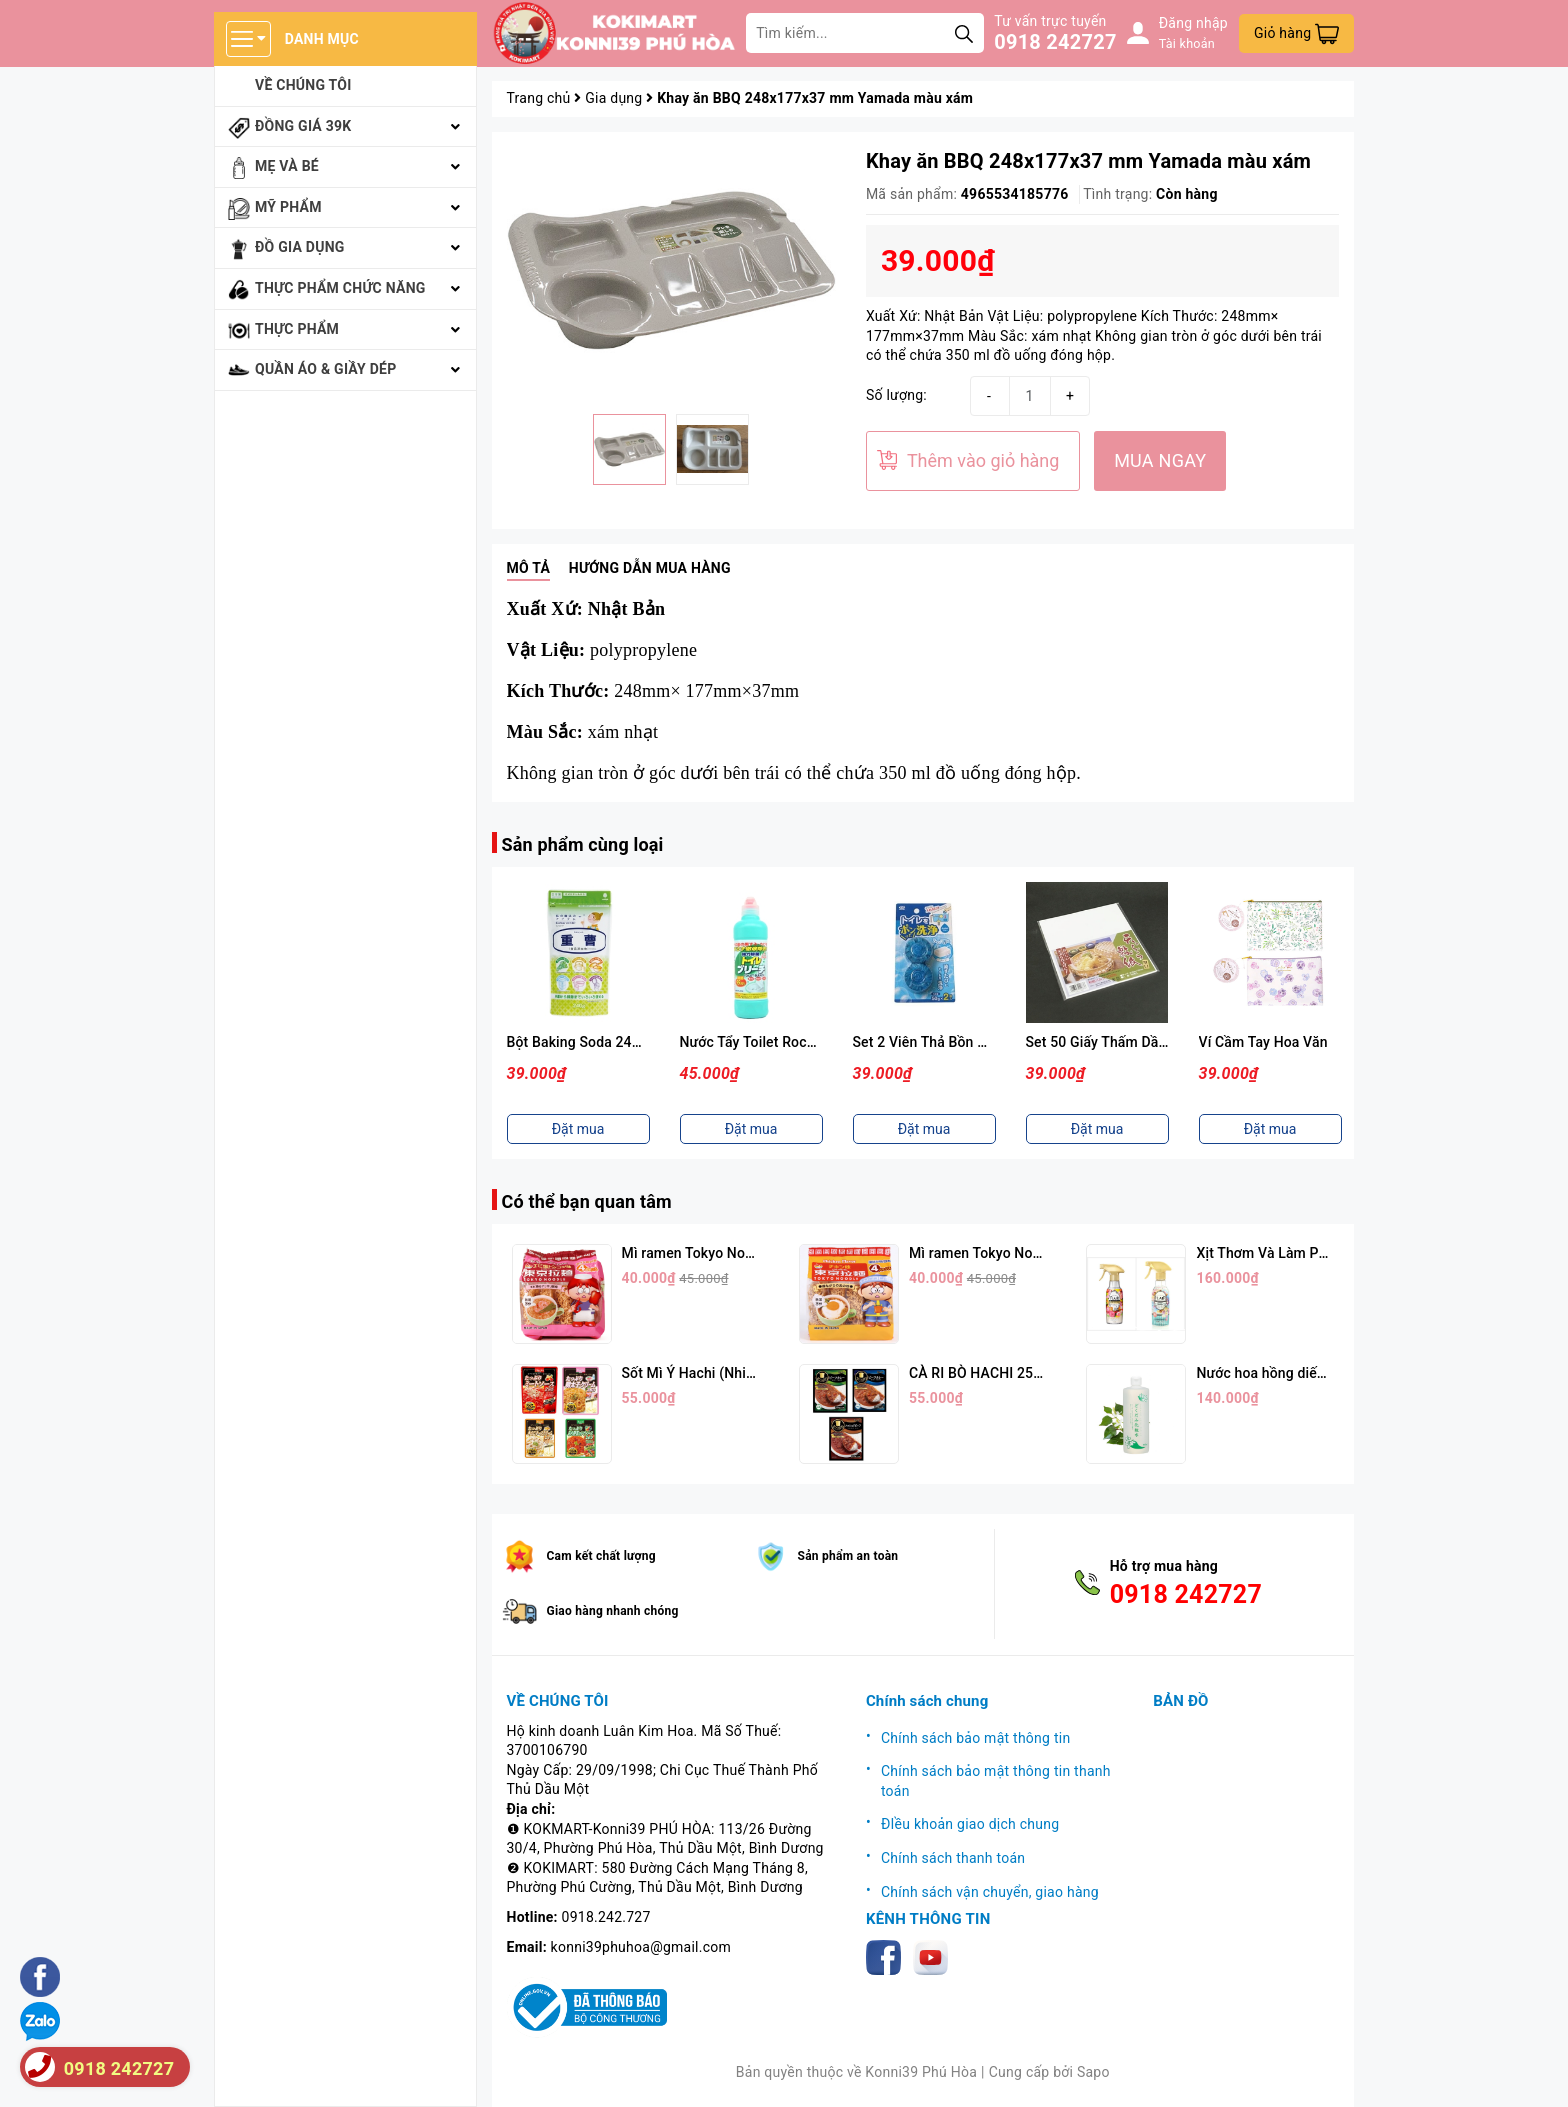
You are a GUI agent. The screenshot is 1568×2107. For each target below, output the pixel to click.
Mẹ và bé (287, 166)
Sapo (1093, 2072)
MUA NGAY (1160, 460)
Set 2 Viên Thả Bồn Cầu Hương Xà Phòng (983, 1042)
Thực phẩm (297, 329)
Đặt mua (578, 1129)
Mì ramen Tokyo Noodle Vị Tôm (721, 1253)
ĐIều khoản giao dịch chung (970, 1824)
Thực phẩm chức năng (340, 288)
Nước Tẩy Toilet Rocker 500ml (775, 1042)
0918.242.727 (606, 1917)
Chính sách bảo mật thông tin (976, 1738)
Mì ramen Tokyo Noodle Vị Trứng (1013, 1253)
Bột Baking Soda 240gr (580, 1042)
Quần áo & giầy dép (326, 369)
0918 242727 (1055, 42)
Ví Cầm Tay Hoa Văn (1263, 1042)
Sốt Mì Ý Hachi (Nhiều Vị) (702, 1373)
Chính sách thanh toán (953, 1858)
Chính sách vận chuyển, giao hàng (990, 1892)
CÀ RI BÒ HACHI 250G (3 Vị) (999, 1373)
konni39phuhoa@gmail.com (641, 1947)
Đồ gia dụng (300, 247)
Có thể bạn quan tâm (587, 1201)
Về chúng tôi (303, 85)
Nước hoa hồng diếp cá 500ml (1291, 1373)
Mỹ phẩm (288, 207)
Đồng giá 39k (303, 126)
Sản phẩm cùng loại (583, 844)
